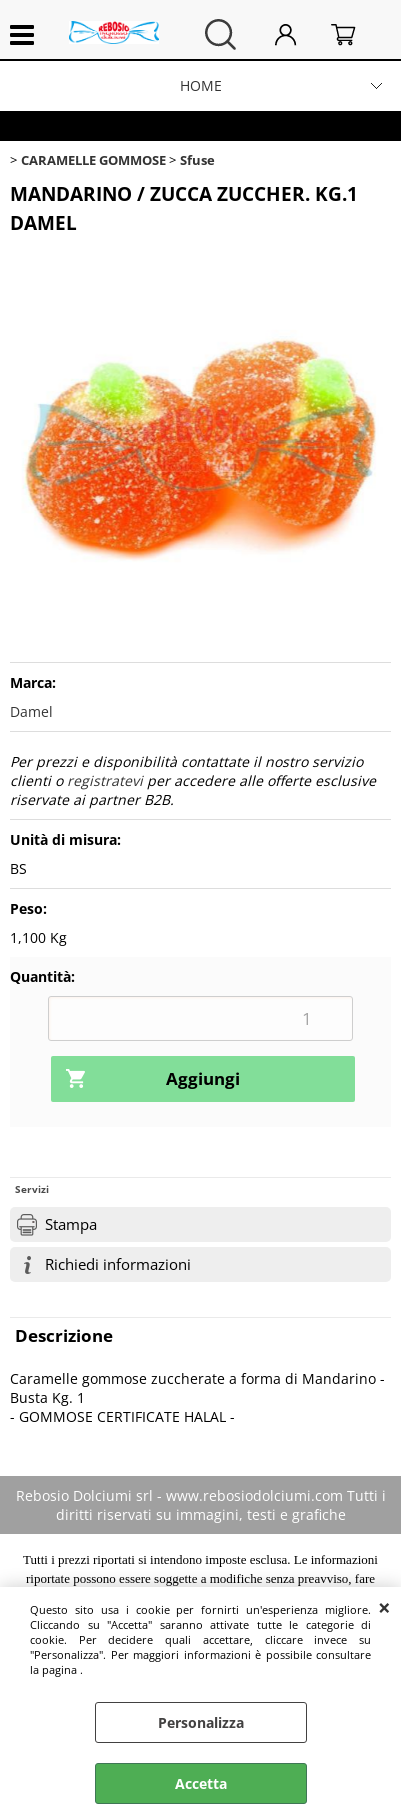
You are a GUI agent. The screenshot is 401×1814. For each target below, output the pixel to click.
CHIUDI (384, 1607)
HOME (201, 85)
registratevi (105, 780)
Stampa (71, 1224)
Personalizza (201, 1722)
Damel (31, 711)
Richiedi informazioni (118, 1264)
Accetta (201, 1783)
